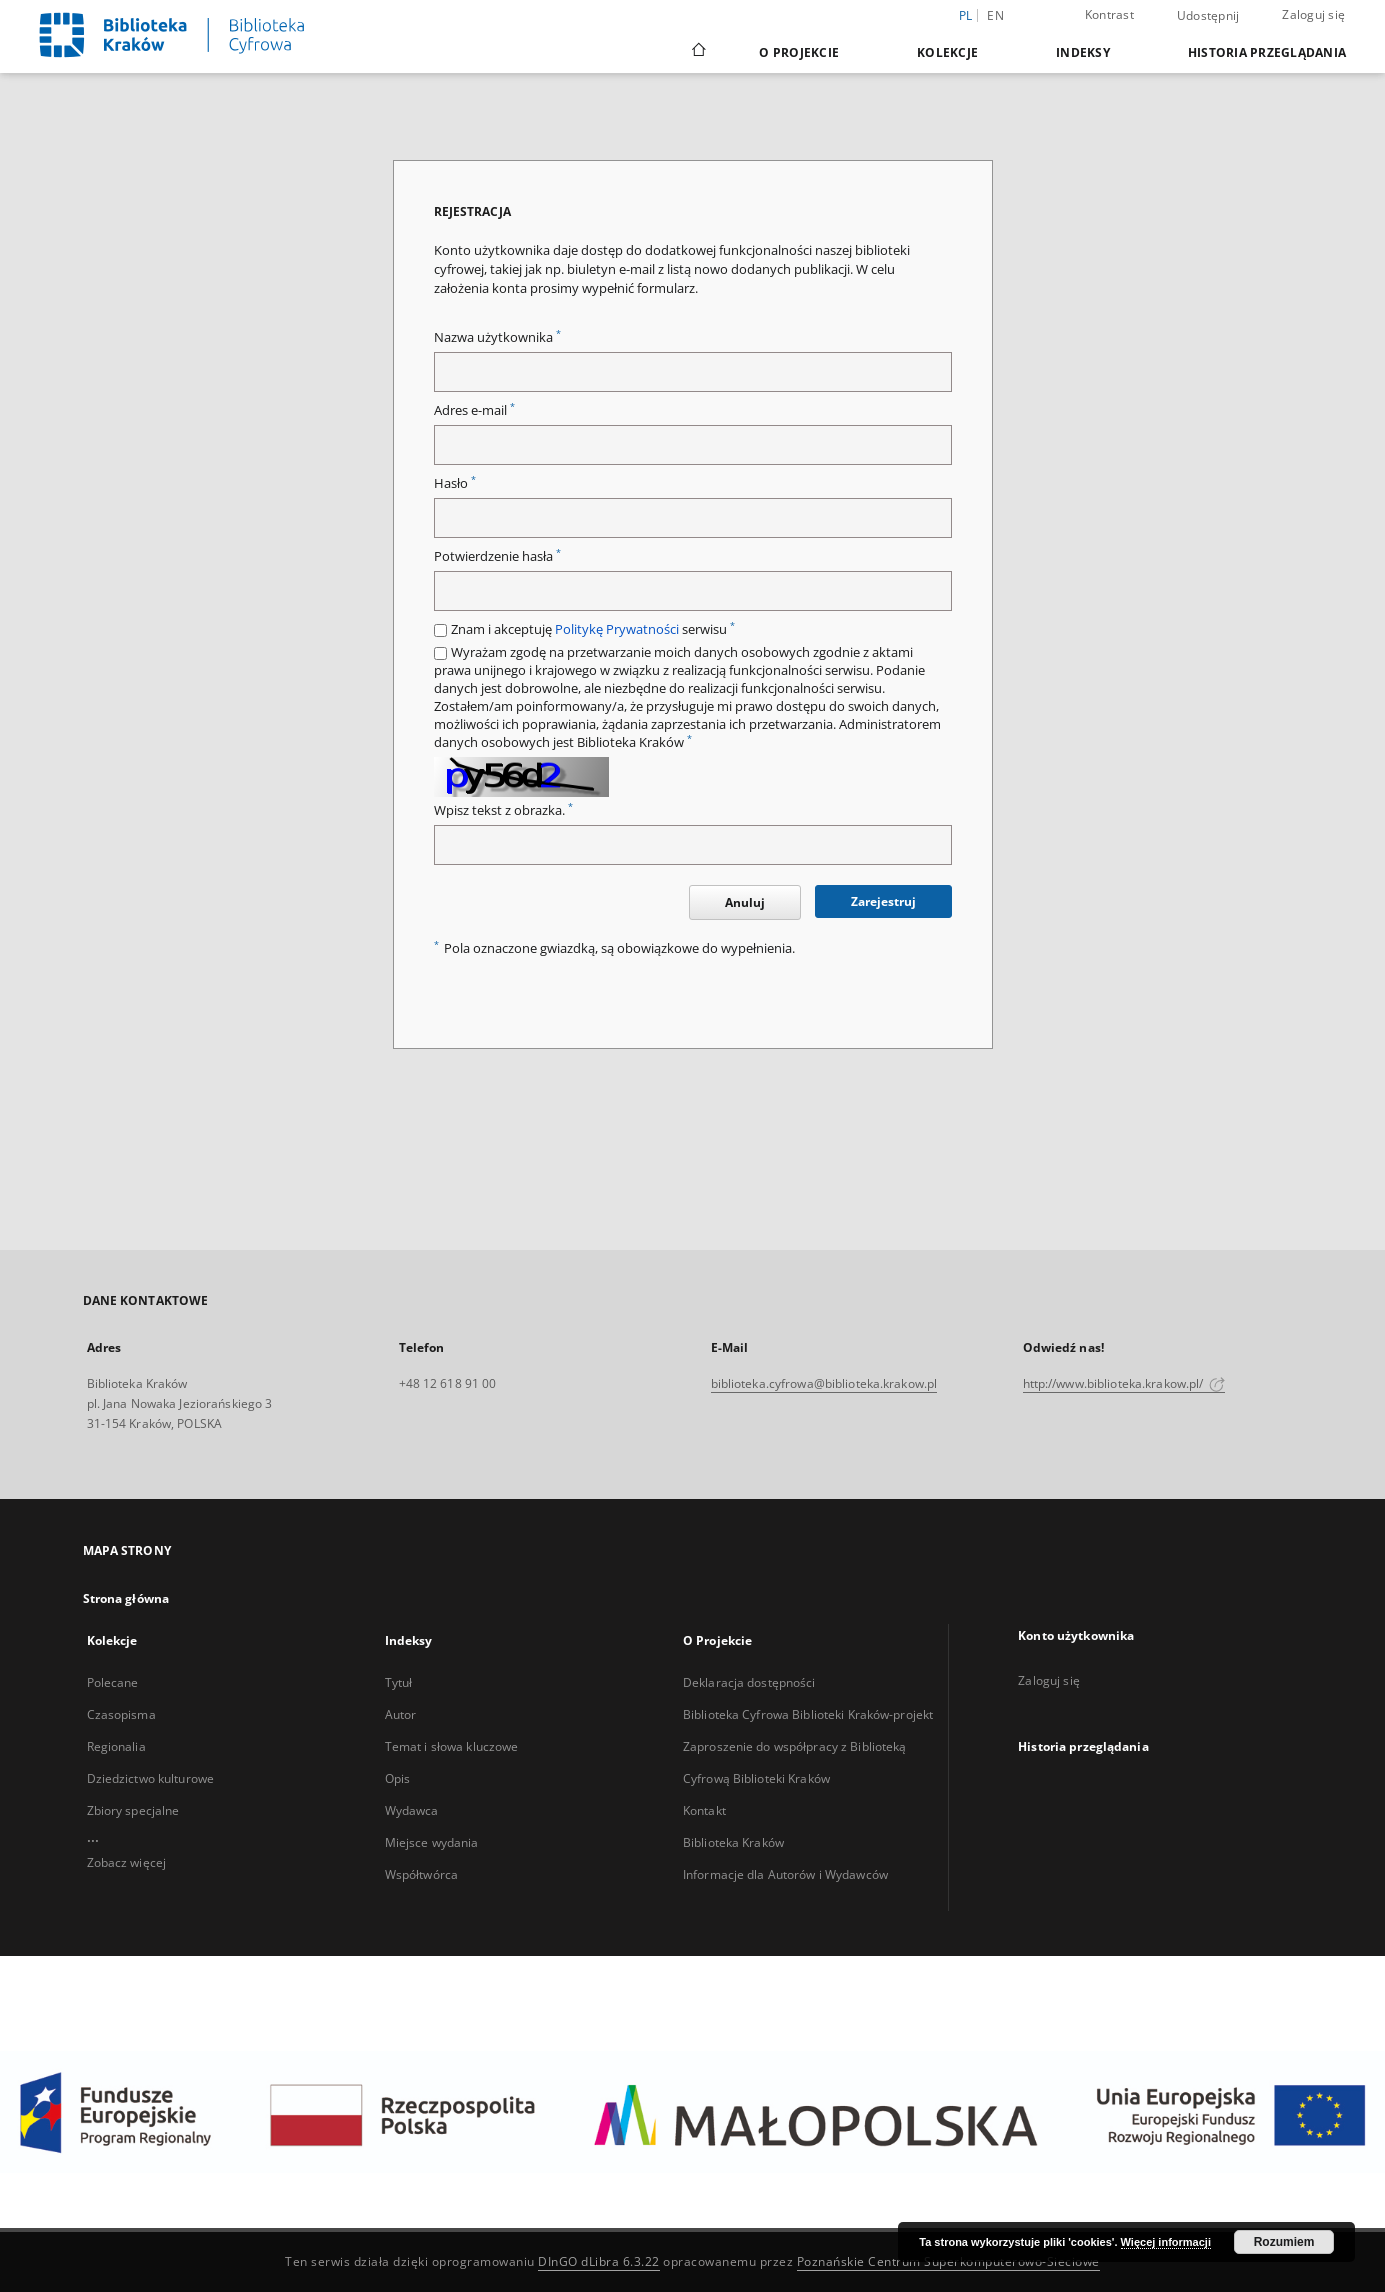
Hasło (455, 483)
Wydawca (412, 1810)
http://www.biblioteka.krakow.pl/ (1124, 1383)
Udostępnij (1208, 16)
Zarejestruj (883, 901)
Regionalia (116, 1746)
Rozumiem (1284, 2242)
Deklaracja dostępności (749, 1682)
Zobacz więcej (127, 1862)
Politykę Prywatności (617, 629)
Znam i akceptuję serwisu (593, 629)
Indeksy (1083, 52)
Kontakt (704, 1810)
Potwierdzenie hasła (497, 556)
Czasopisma (121, 1714)
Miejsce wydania (432, 1842)
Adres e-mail (474, 410)
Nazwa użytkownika (497, 337)
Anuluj (745, 902)
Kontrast (1109, 14)
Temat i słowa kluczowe (452, 1746)
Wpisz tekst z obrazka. (503, 810)
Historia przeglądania (1267, 52)
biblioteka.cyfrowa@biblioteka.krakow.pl (824, 1383)
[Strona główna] (697, 52)
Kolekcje (947, 52)
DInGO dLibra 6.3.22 (599, 2261)
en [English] (995, 15)
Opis (397, 1778)
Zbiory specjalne (133, 1810)
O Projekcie (799, 52)
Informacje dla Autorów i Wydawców (785, 1874)
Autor (401, 1714)
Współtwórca (421, 1874)
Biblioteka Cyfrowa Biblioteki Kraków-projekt (808, 1714)
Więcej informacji (1166, 2242)
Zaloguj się (1313, 14)
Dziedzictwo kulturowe (151, 1778)
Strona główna (126, 1598)
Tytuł (399, 1682)
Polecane (113, 1682)
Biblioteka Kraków (733, 1842)
